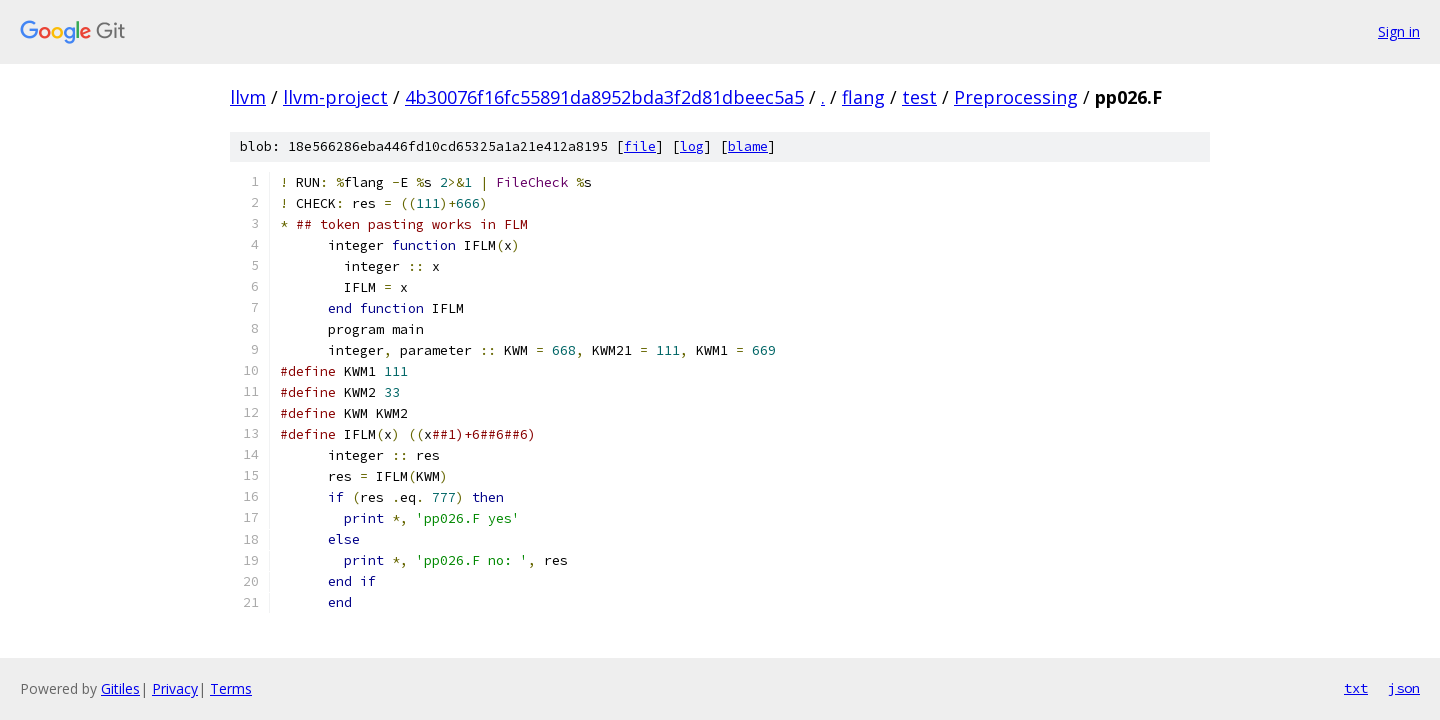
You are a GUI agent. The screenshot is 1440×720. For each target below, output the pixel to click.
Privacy (175, 688)
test (919, 97)
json (1404, 688)
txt (1356, 688)
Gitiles (120, 688)
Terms (231, 688)
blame (748, 146)
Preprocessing (1016, 97)
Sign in (1399, 31)
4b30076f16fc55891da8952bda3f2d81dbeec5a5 (604, 97)
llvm (248, 97)
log (692, 146)
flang (863, 97)
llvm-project (335, 97)
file (640, 146)
